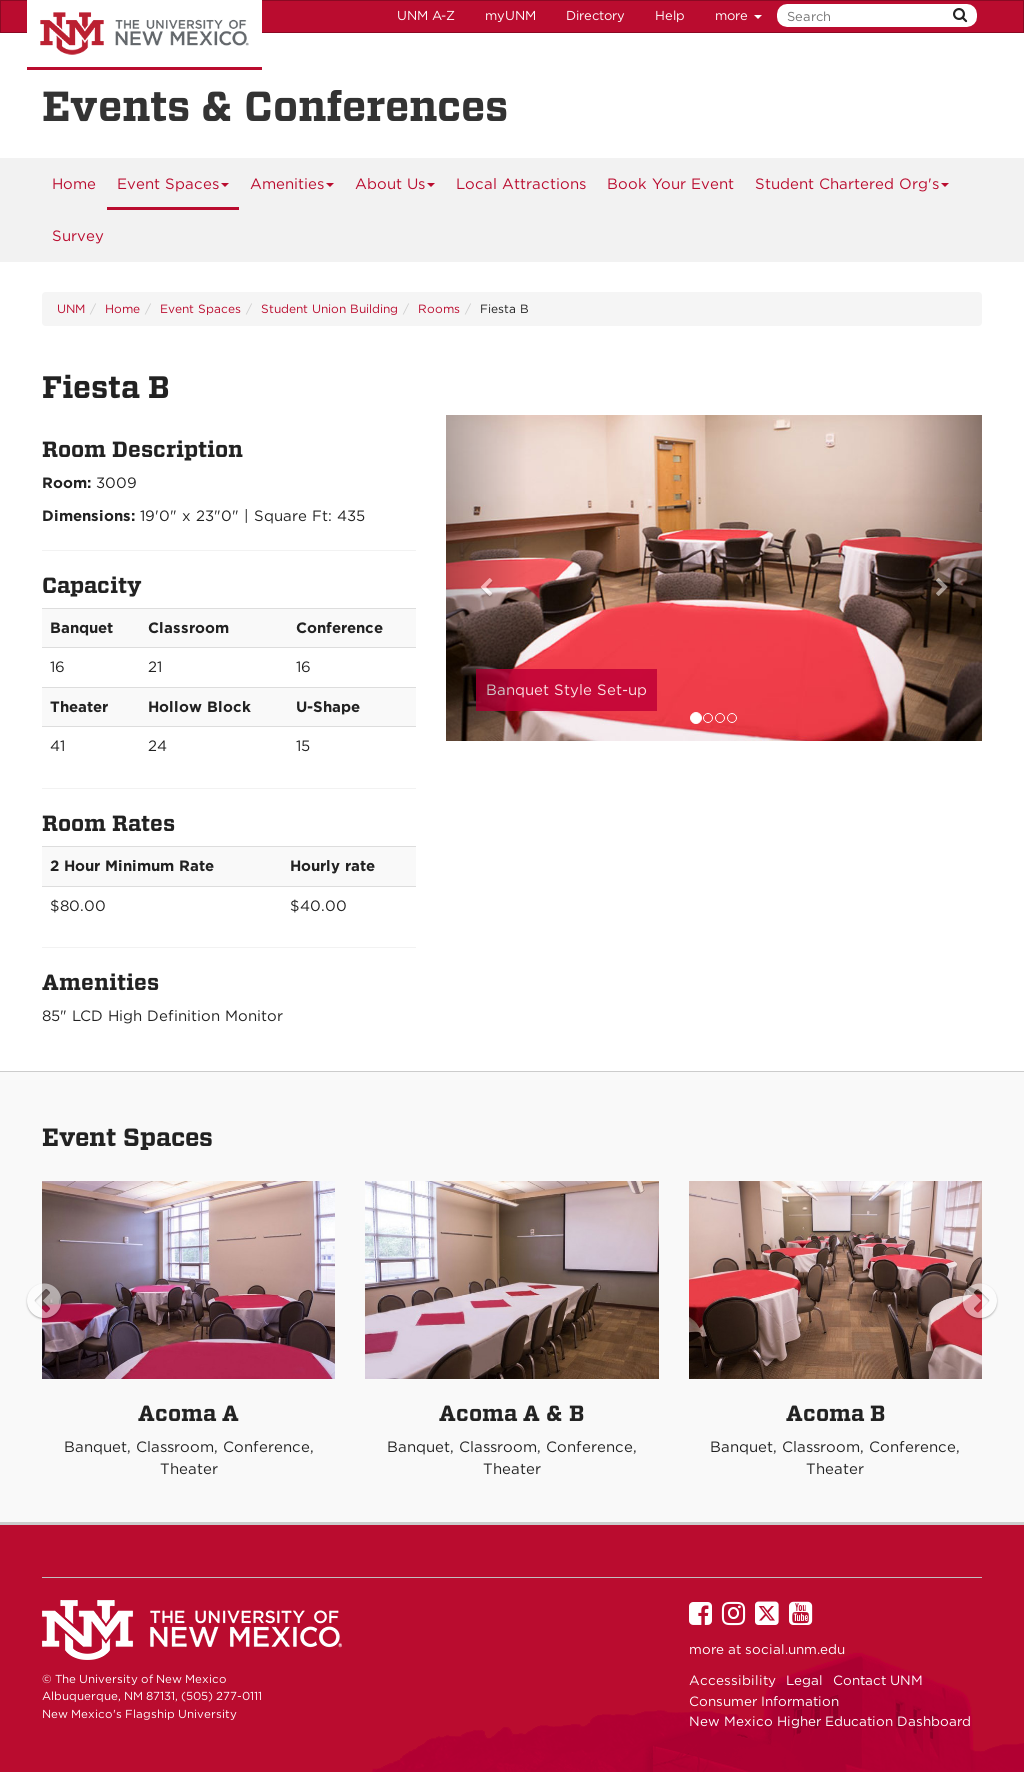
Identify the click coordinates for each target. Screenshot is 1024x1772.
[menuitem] (74, 184)
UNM (71, 308)
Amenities (292, 191)
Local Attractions (521, 184)
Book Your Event (670, 184)
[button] (486, 578)
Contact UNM (878, 1680)
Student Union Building (329, 308)
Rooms (439, 308)
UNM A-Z (426, 15)
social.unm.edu (795, 1649)
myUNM (510, 15)
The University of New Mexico (144, 35)
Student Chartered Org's (852, 191)
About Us (395, 191)
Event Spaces (173, 191)
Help (670, 15)
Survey (78, 236)
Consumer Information (764, 1701)
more (738, 15)
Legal (804, 1680)
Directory (595, 15)
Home (74, 184)
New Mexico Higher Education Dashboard (830, 1721)
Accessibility (732, 1680)
